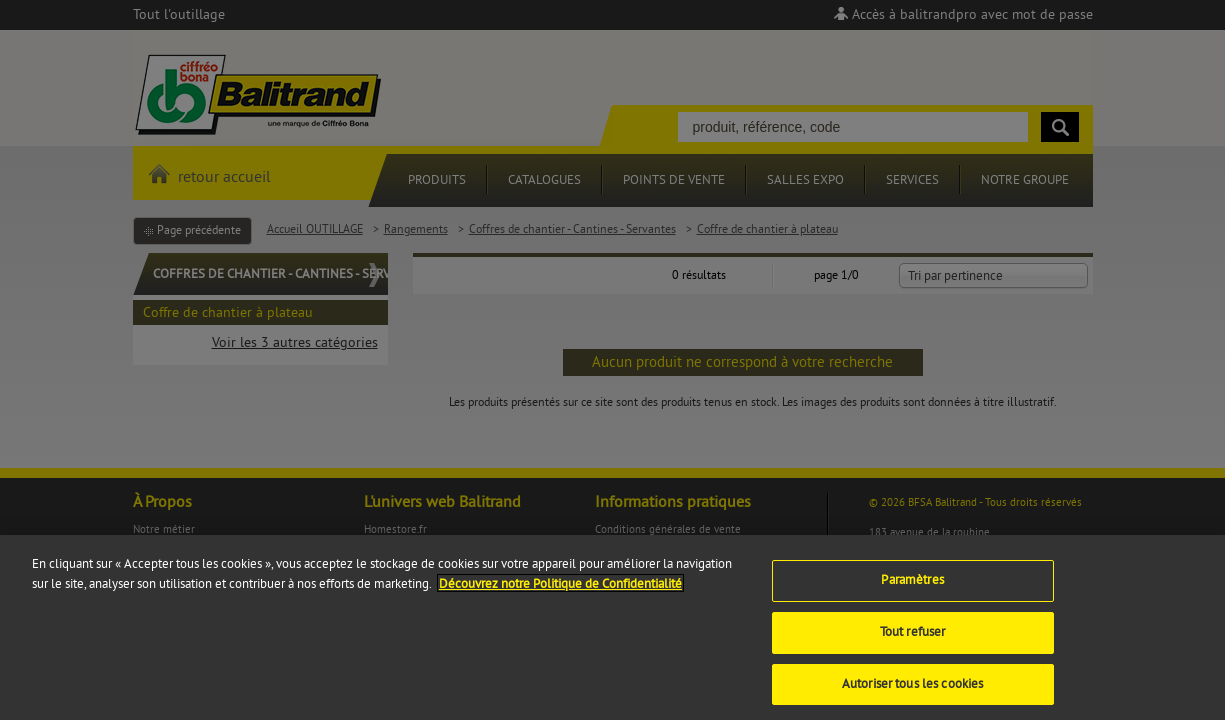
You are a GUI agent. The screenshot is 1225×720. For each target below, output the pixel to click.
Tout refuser (913, 638)
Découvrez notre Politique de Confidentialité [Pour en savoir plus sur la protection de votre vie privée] (560, 590)
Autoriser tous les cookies (912, 690)
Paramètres (912, 587)
